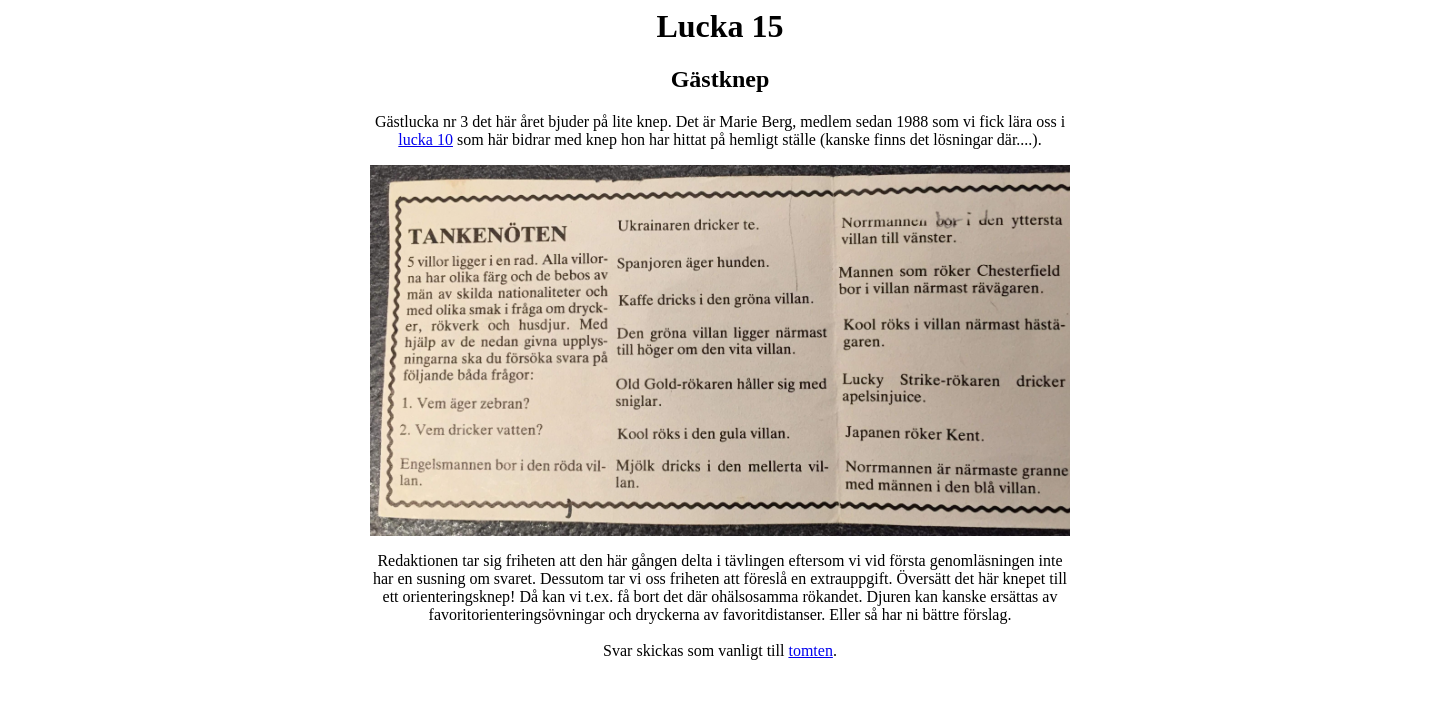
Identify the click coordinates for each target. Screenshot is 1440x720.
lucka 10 (425, 139)
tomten (810, 650)
